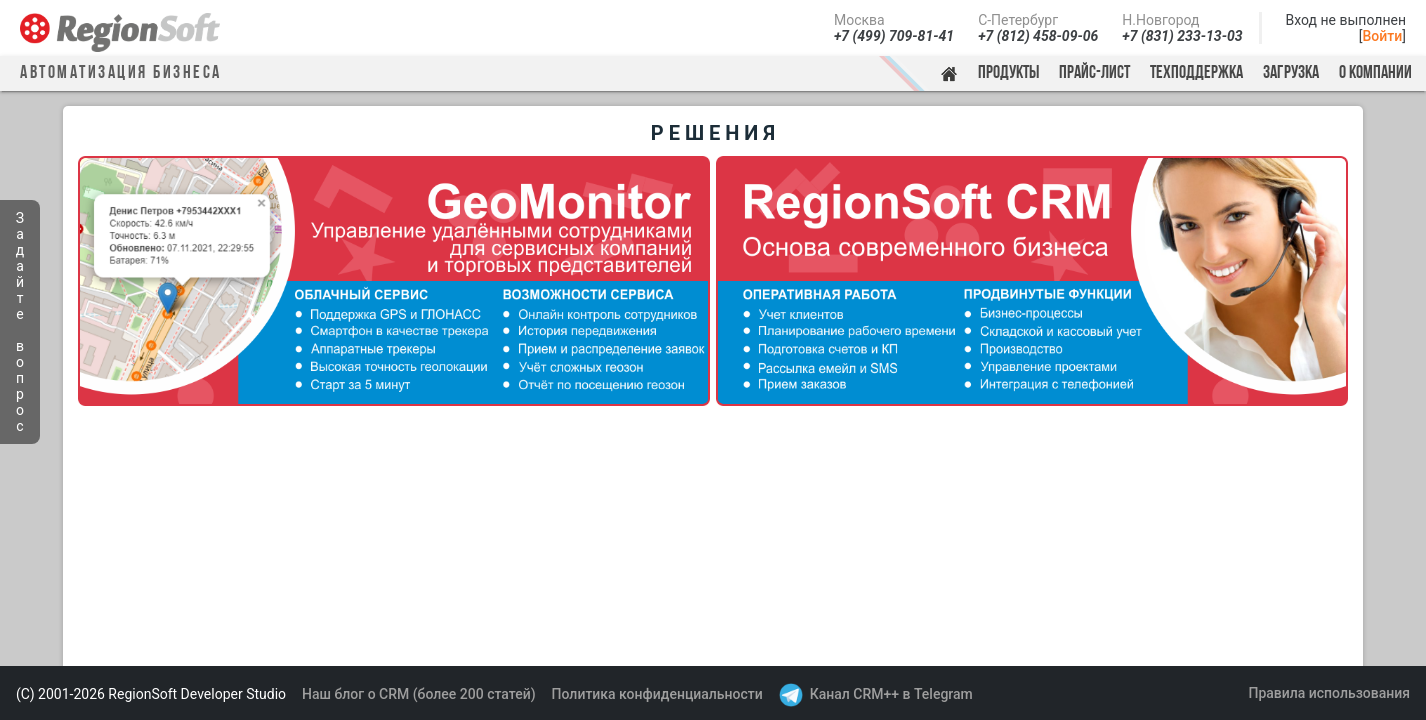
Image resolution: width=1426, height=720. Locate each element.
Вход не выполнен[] (1346, 28)
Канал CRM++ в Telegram (891, 694)
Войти (1383, 36)
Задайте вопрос (20, 322)
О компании (1375, 73)
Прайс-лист (1094, 73)
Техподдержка (1196, 73)
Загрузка (1291, 73)
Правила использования (1329, 693)
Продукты (1008, 73)
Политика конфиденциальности (657, 694)
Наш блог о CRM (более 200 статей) (419, 694)
